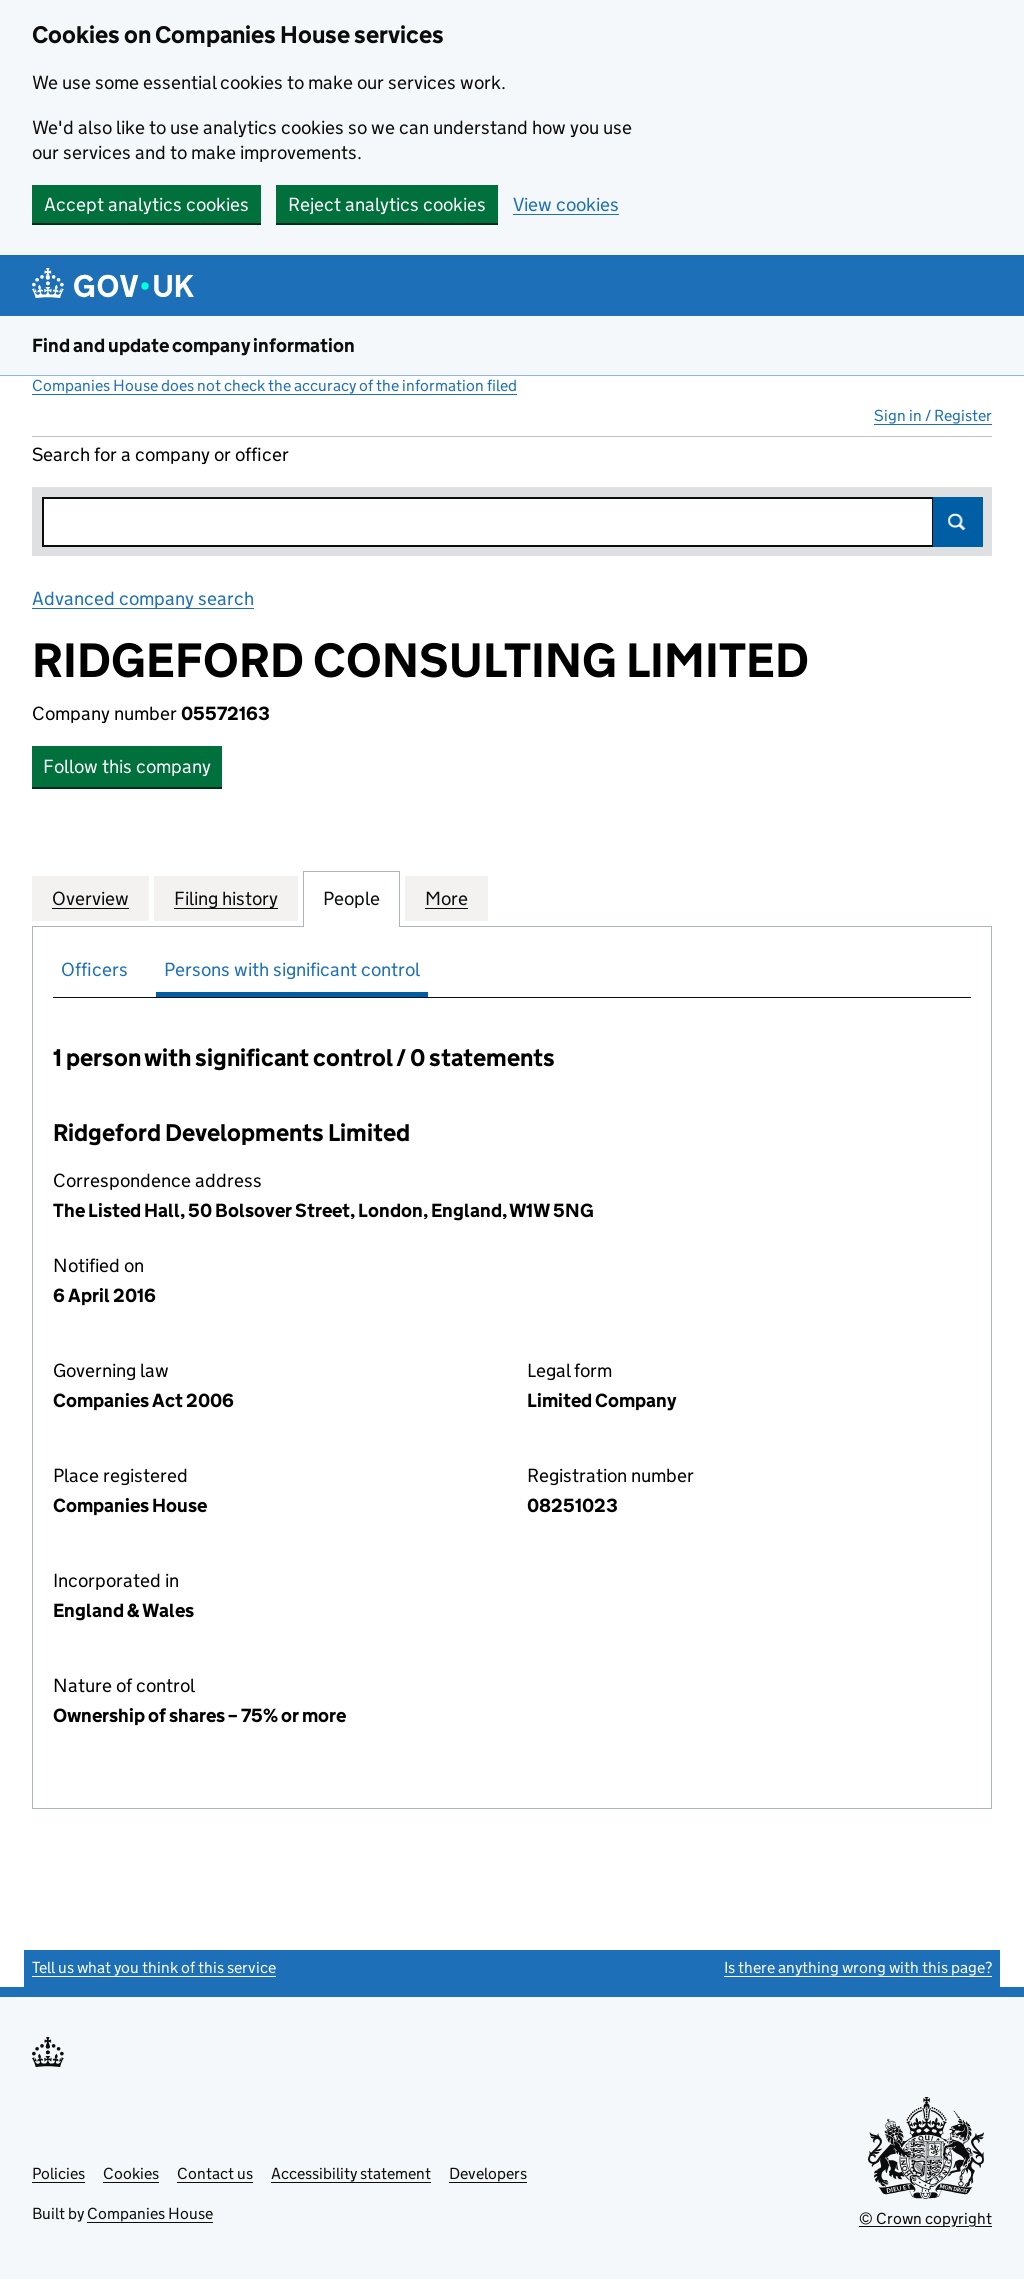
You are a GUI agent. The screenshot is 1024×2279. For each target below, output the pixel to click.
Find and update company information (193, 345)
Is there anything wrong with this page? (858, 1967)
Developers (488, 2173)
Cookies (131, 2173)
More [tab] (446, 898)
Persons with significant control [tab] (292, 969)
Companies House (150, 2213)
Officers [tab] (94, 969)
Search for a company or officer (160, 454)
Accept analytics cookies (146, 204)
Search (958, 522)
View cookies (566, 204)
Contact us (215, 2173)
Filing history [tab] (226, 898)
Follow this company (127, 766)
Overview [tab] (90, 898)
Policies (58, 2173)
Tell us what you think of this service (154, 1967)
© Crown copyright (925, 2218)
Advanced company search (143, 598)
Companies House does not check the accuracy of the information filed (274, 385)
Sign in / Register (933, 415)
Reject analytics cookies (387, 204)
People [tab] (351, 898)
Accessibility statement (351, 2173)
